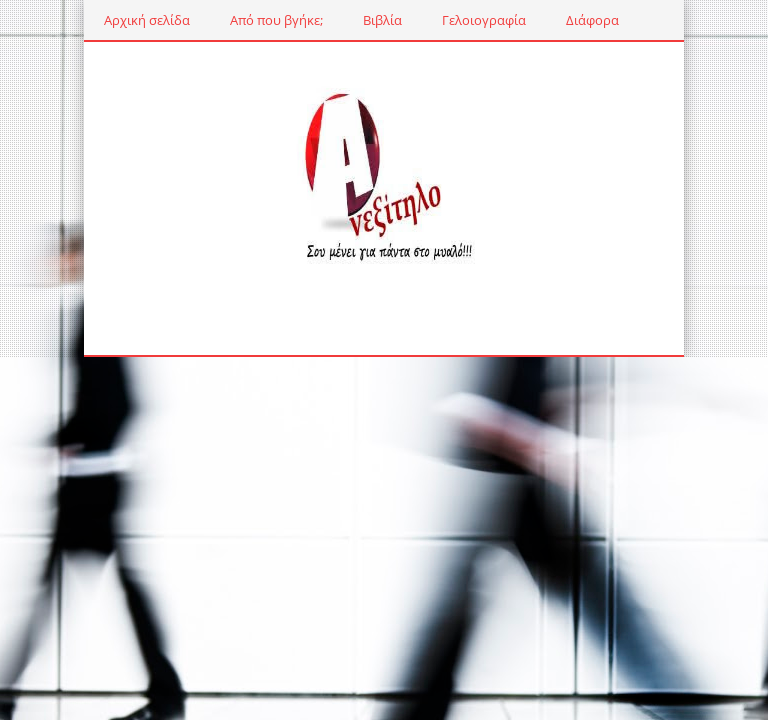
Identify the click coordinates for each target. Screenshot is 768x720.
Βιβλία (382, 20)
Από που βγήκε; (276, 20)
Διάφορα (592, 20)
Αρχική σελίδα (147, 20)
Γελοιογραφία (484, 20)
